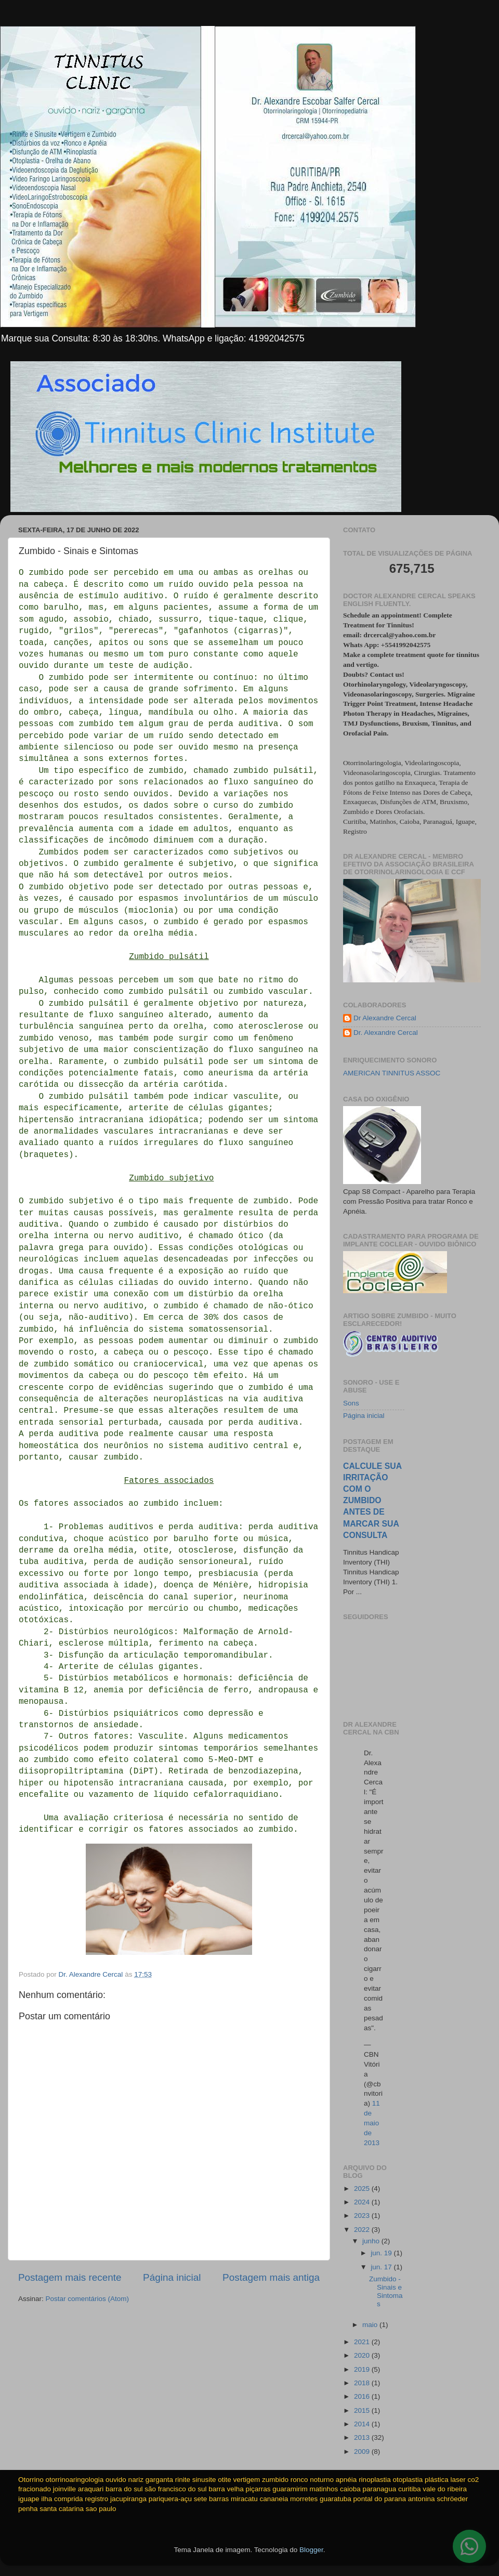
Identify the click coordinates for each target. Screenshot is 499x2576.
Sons (351, 1403)
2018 (363, 2383)
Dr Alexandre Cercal (384, 1018)
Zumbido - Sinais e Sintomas (386, 2291)
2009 (363, 2451)
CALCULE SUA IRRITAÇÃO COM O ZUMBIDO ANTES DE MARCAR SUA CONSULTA (372, 1501)
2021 (363, 2342)
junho (372, 2241)
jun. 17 (382, 2267)
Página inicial (172, 2277)
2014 (363, 2424)
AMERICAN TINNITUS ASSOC (391, 1073)
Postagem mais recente (69, 2277)
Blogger (311, 2550)
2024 (363, 2202)
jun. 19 (382, 2253)
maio (370, 2325)
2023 (363, 2215)
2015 (363, 2410)
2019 (363, 2369)
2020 (363, 2355)
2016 (363, 2396)
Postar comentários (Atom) (87, 2299)
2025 (363, 2188)
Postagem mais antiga (271, 2277)
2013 (363, 2437)
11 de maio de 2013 (372, 2123)
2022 (363, 2229)
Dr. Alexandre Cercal (385, 1032)
